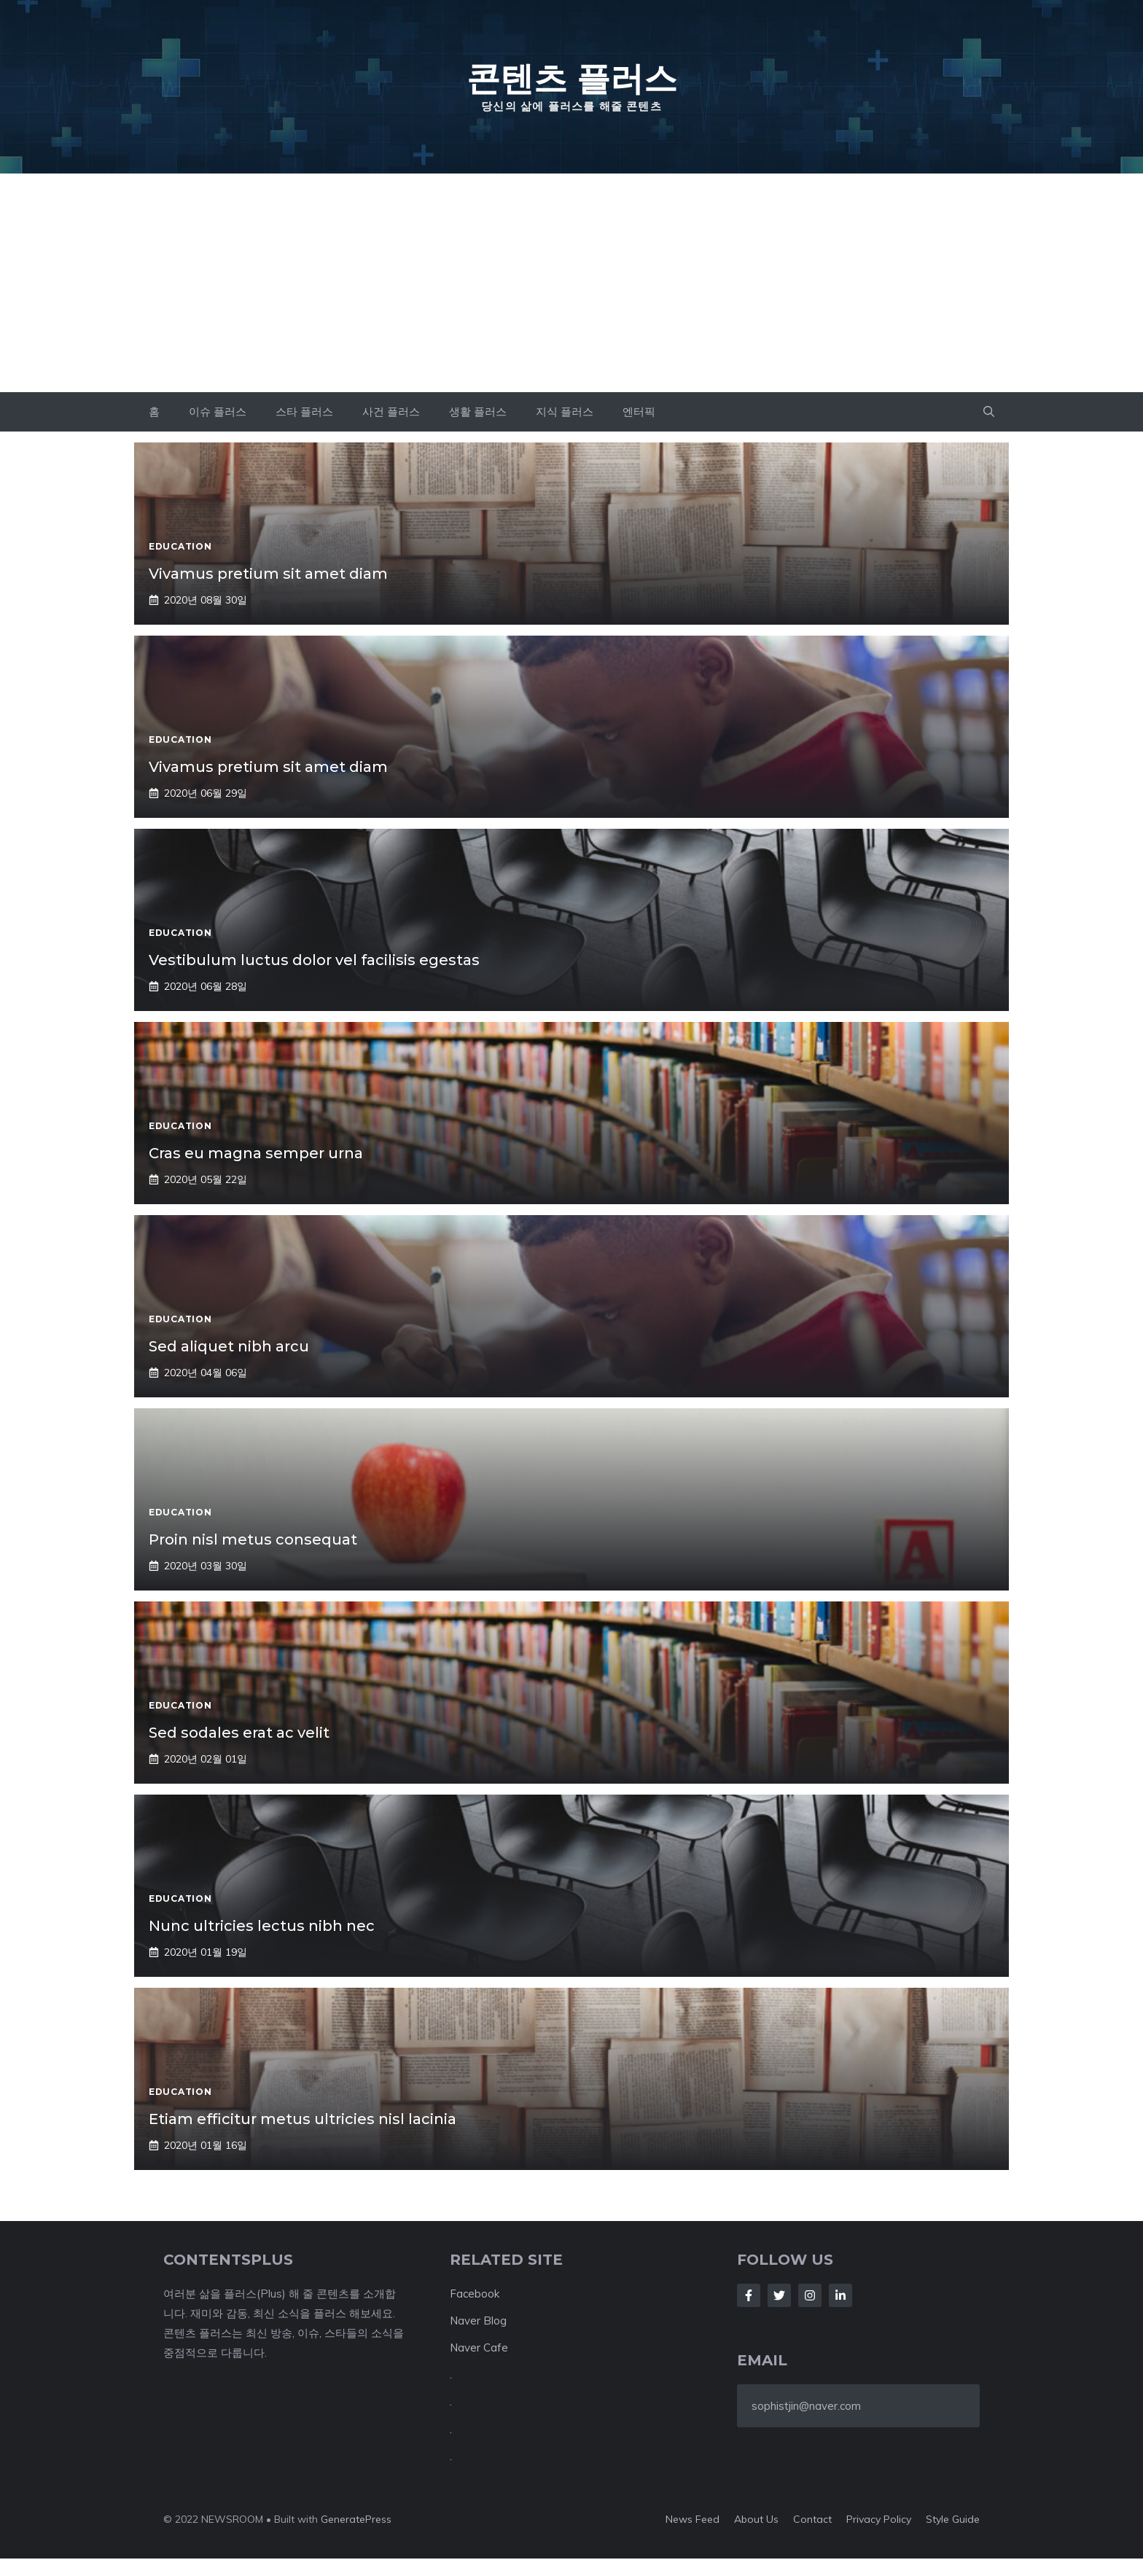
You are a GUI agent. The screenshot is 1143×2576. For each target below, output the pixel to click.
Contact (812, 2519)
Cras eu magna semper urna (256, 1153)
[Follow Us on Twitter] (779, 2295)
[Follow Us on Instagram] (810, 2295)
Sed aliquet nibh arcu (229, 1346)
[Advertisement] (571, 283)
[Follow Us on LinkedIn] (840, 2295)
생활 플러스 (478, 411)
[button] (989, 412)
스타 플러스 (304, 411)
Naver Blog (478, 2320)
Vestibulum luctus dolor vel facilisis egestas (314, 960)
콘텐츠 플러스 (572, 78)
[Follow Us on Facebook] (748, 2295)
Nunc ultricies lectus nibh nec (262, 1926)
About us (756, 2519)
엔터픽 (639, 411)
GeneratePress (356, 2519)
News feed (692, 2519)
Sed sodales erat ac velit (239, 1732)
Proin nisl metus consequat (253, 1539)
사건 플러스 (391, 411)
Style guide (953, 2519)
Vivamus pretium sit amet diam (268, 573)
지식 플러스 (564, 411)
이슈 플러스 (217, 411)
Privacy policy (878, 2519)
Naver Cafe (479, 2347)
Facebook (474, 2293)
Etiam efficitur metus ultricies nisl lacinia (302, 2119)
